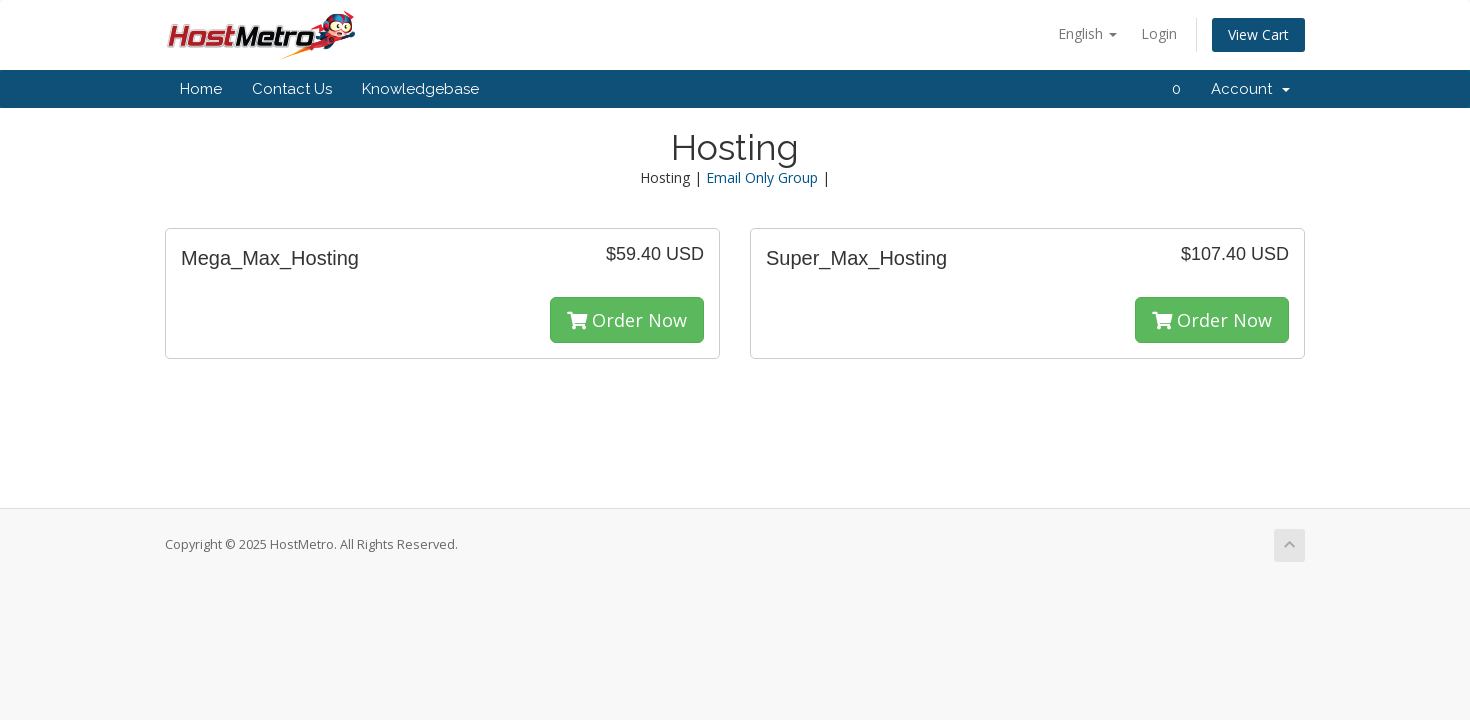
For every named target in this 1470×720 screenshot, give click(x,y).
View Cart (1258, 34)
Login (1159, 33)
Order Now (627, 320)
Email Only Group (762, 177)
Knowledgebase (420, 89)
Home (201, 89)
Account (1250, 89)
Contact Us (292, 89)
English (1087, 33)
